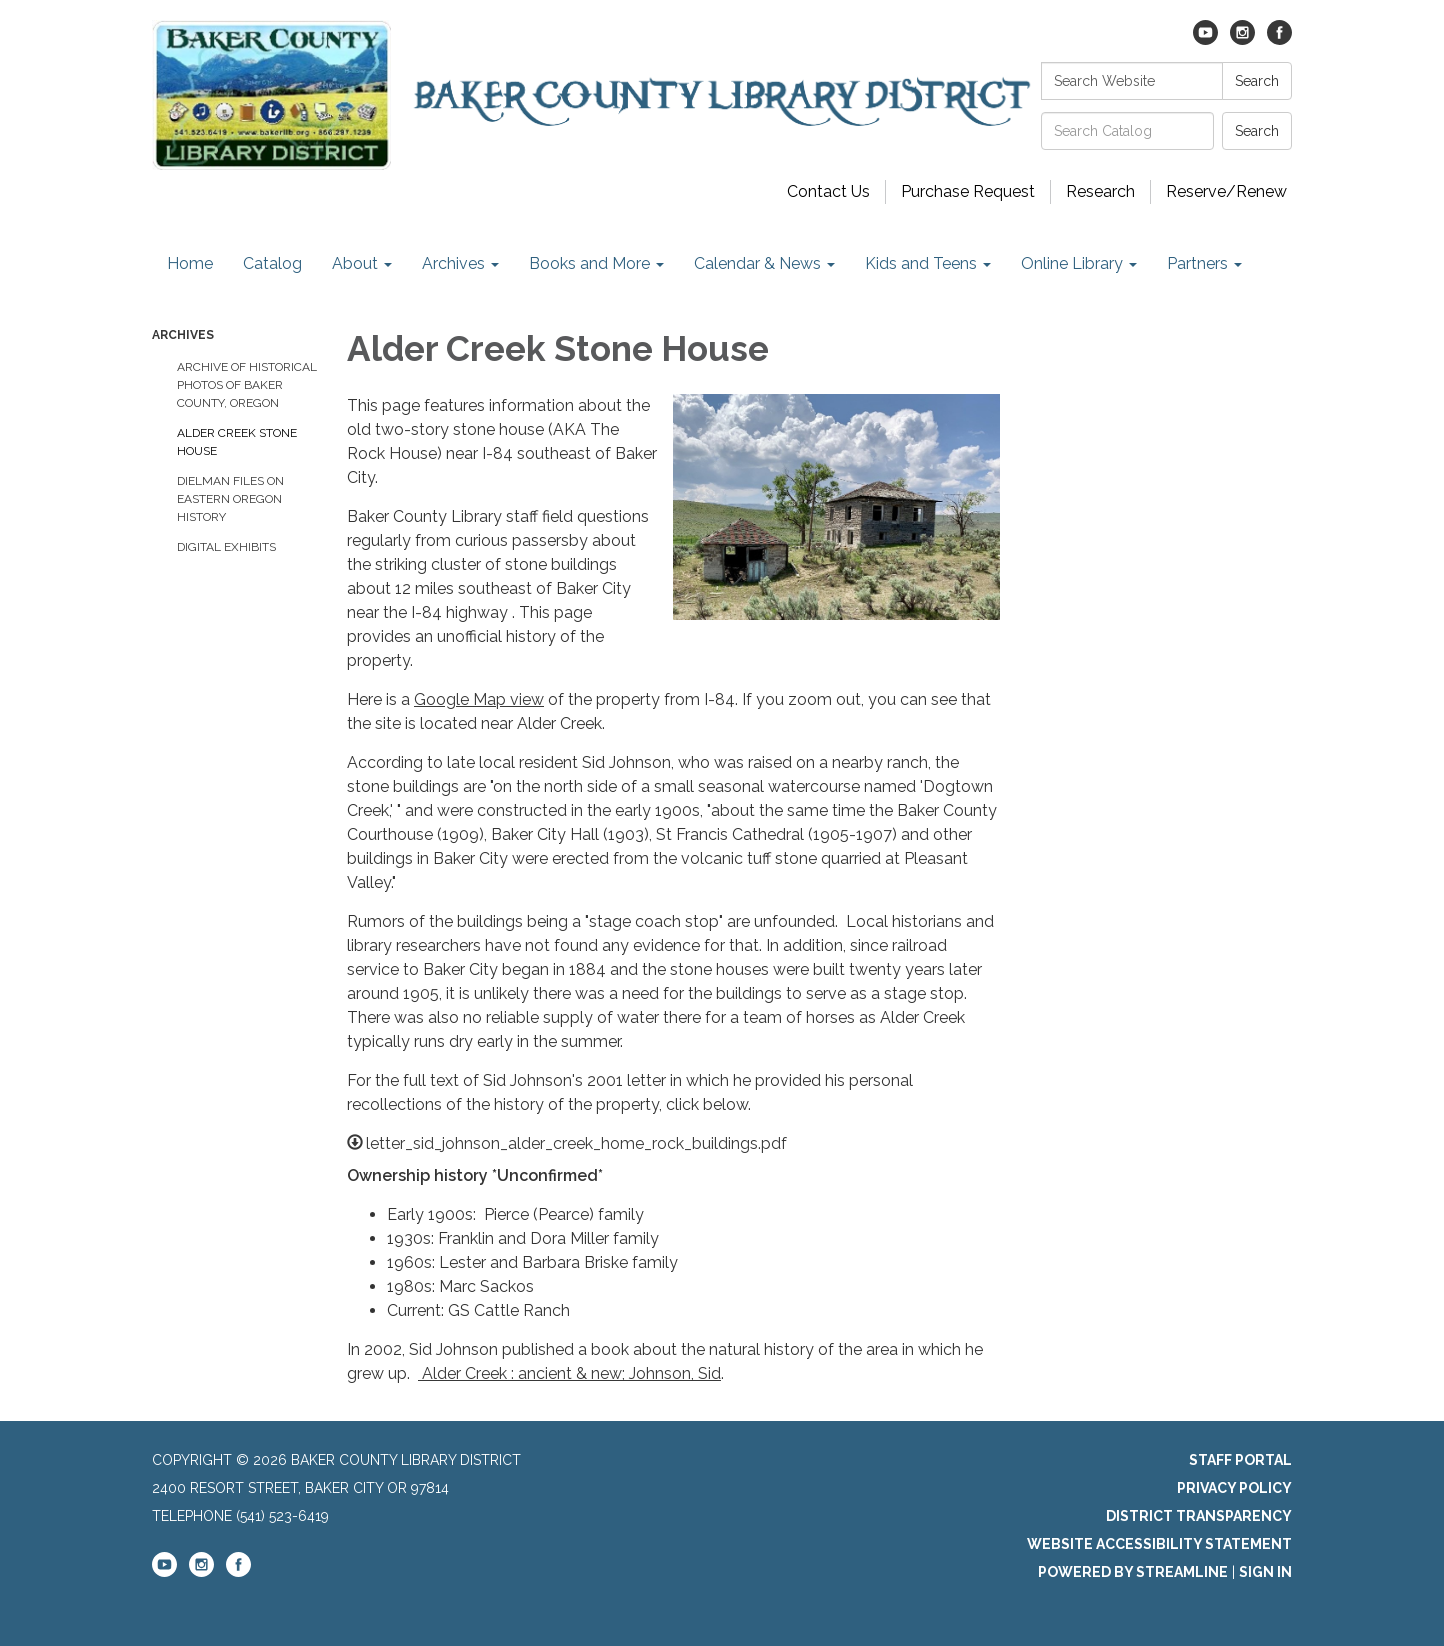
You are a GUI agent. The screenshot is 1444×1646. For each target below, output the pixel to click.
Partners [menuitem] (1197, 263)
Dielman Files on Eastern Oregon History (230, 499)
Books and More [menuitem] (589, 263)
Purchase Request (968, 191)
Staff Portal (1240, 1460)
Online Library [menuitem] (1072, 263)
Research (1100, 191)
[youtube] (1205, 39)
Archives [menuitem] (453, 263)
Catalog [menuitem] (272, 263)
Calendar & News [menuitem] (757, 263)
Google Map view (479, 699)
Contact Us (828, 191)
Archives (183, 335)
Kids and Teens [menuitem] (921, 263)
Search (1257, 81)
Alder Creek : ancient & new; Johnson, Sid (569, 1373)
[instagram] (1242, 39)
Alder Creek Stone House (237, 442)
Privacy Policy (1234, 1488)
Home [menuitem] (190, 263)
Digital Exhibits (226, 547)
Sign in (1265, 1572)
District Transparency (1199, 1516)
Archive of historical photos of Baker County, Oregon (247, 385)
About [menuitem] (355, 263)
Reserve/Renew (1226, 191)
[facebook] (1279, 39)
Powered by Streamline (1133, 1572)
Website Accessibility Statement (1159, 1544)
